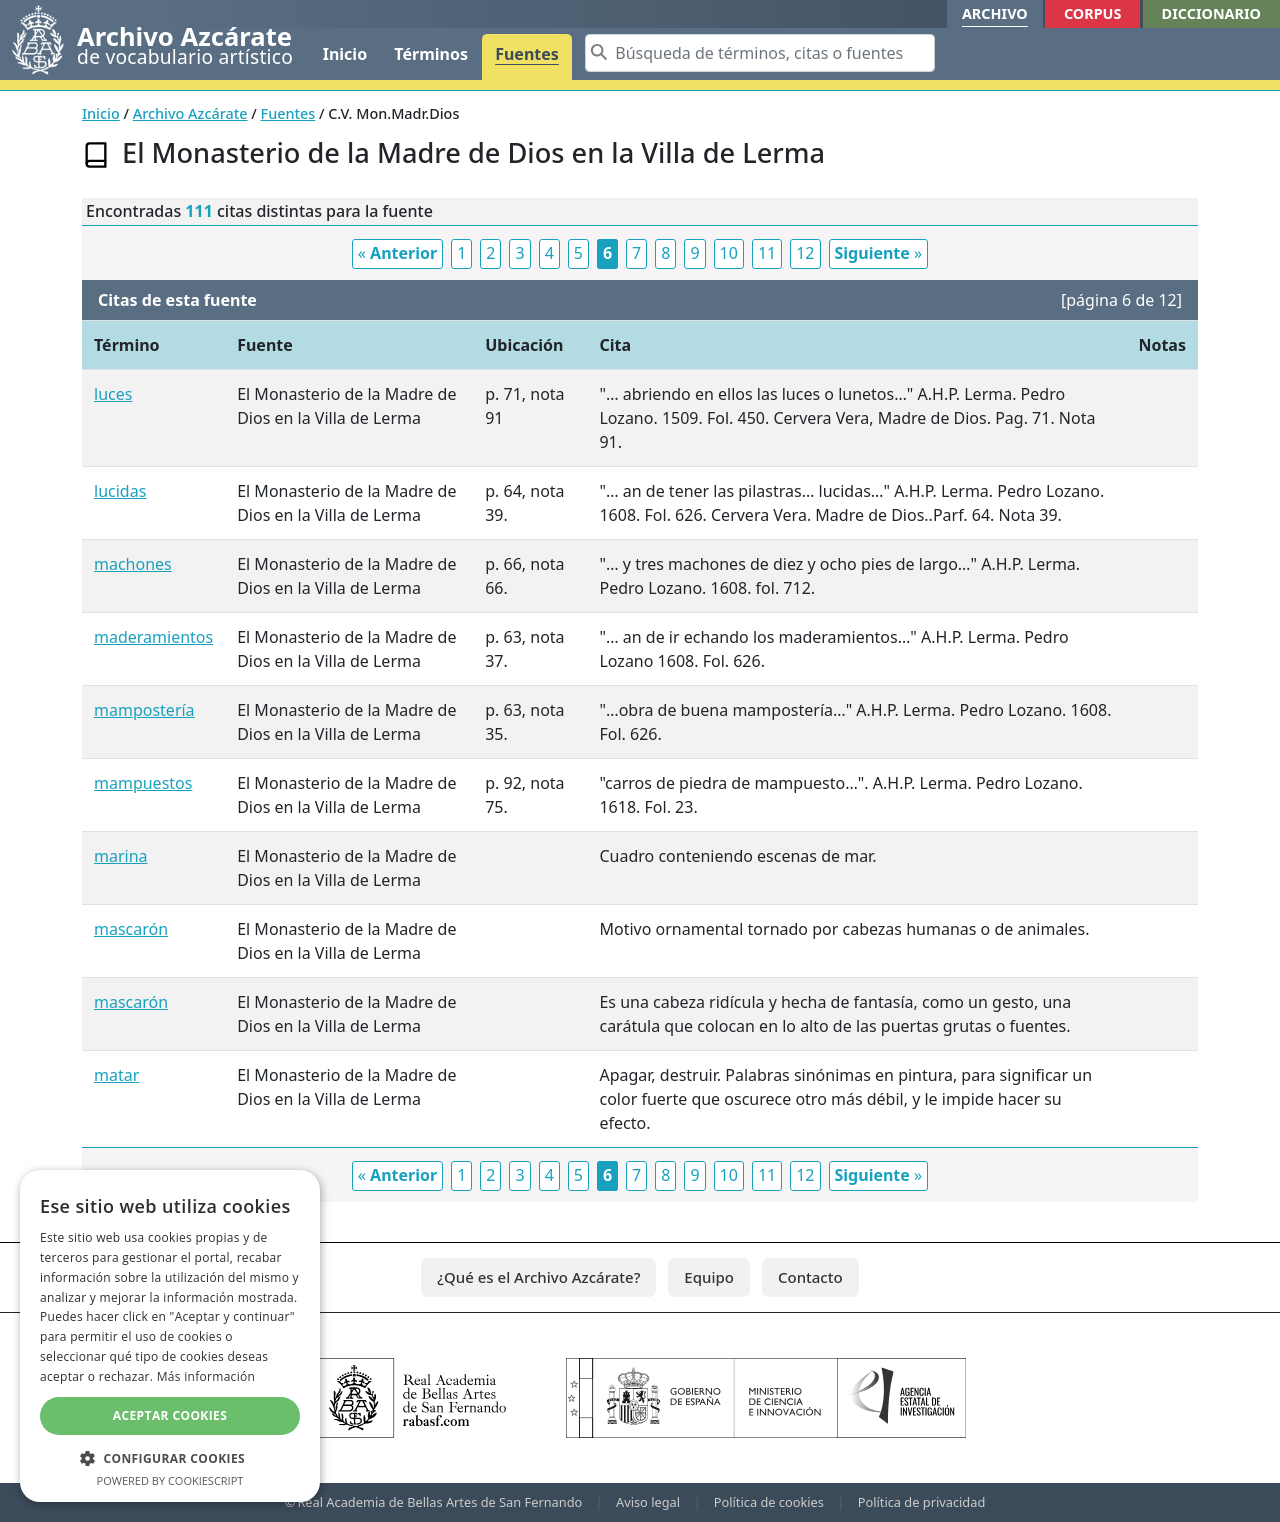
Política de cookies (769, 1502)
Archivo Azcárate (190, 113)
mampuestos (143, 783)
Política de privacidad (922, 1502)
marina (121, 856)
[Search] (760, 53)
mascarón (131, 929)
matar (116, 1075)
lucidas (120, 491)
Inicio (345, 54)
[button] (170, 1458)
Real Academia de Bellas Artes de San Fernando (439, 1502)
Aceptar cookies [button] (170, 1415)
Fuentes (527, 54)
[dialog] (170, 1336)
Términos (431, 54)
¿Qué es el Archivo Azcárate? (538, 1277)
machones (133, 564)
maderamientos (153, 637)
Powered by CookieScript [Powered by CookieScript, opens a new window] (170, 1480)
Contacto (810, 1277)
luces (113, 394)
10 (729, 253)
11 (767, 253)
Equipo (709, 1277)
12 (805, 253)
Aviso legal (648, 1502)
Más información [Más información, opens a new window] (206, 1376)
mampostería (144, 710)
